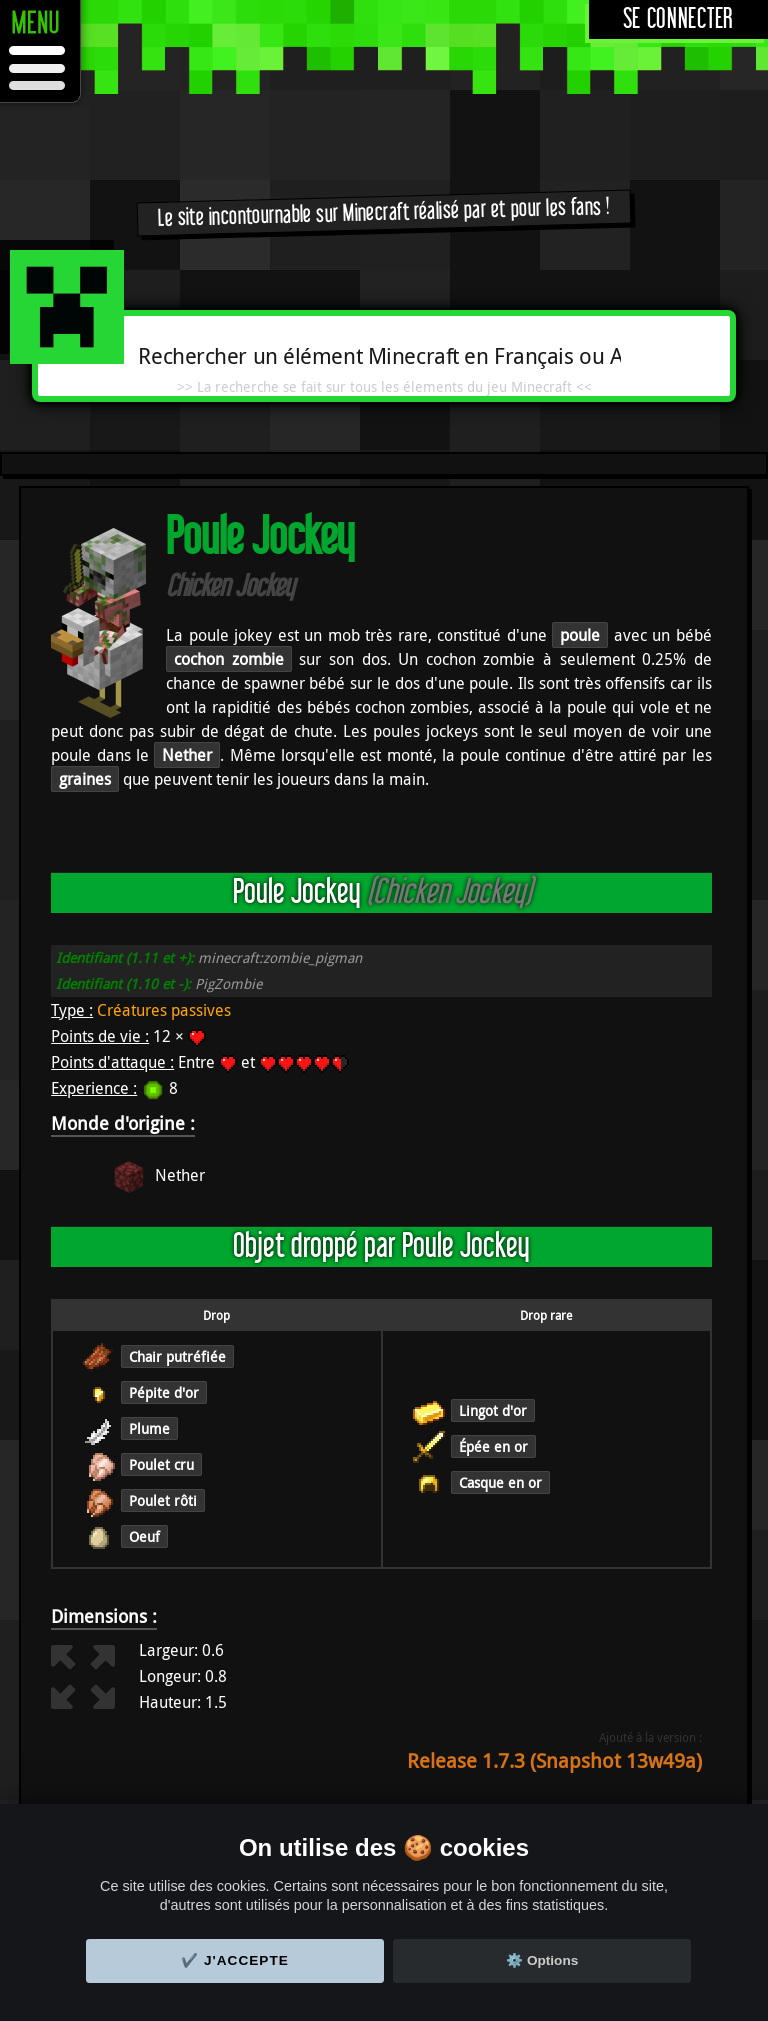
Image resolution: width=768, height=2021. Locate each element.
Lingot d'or (493, 1410)
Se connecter (678, 19)
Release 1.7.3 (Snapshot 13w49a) (554, 1760)
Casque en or (500, 1482)
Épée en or (493, 1446)
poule (580, 635)
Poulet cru (161, 1464)
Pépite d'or (164, 1392)
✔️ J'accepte (235, 1960)
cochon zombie (229, 659)
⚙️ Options (542, 1960)
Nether (187, 755)
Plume (149, 1428)
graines (85, 779)
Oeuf (144, 1536)
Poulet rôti (163, 1500)
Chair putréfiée (177, 1356)
